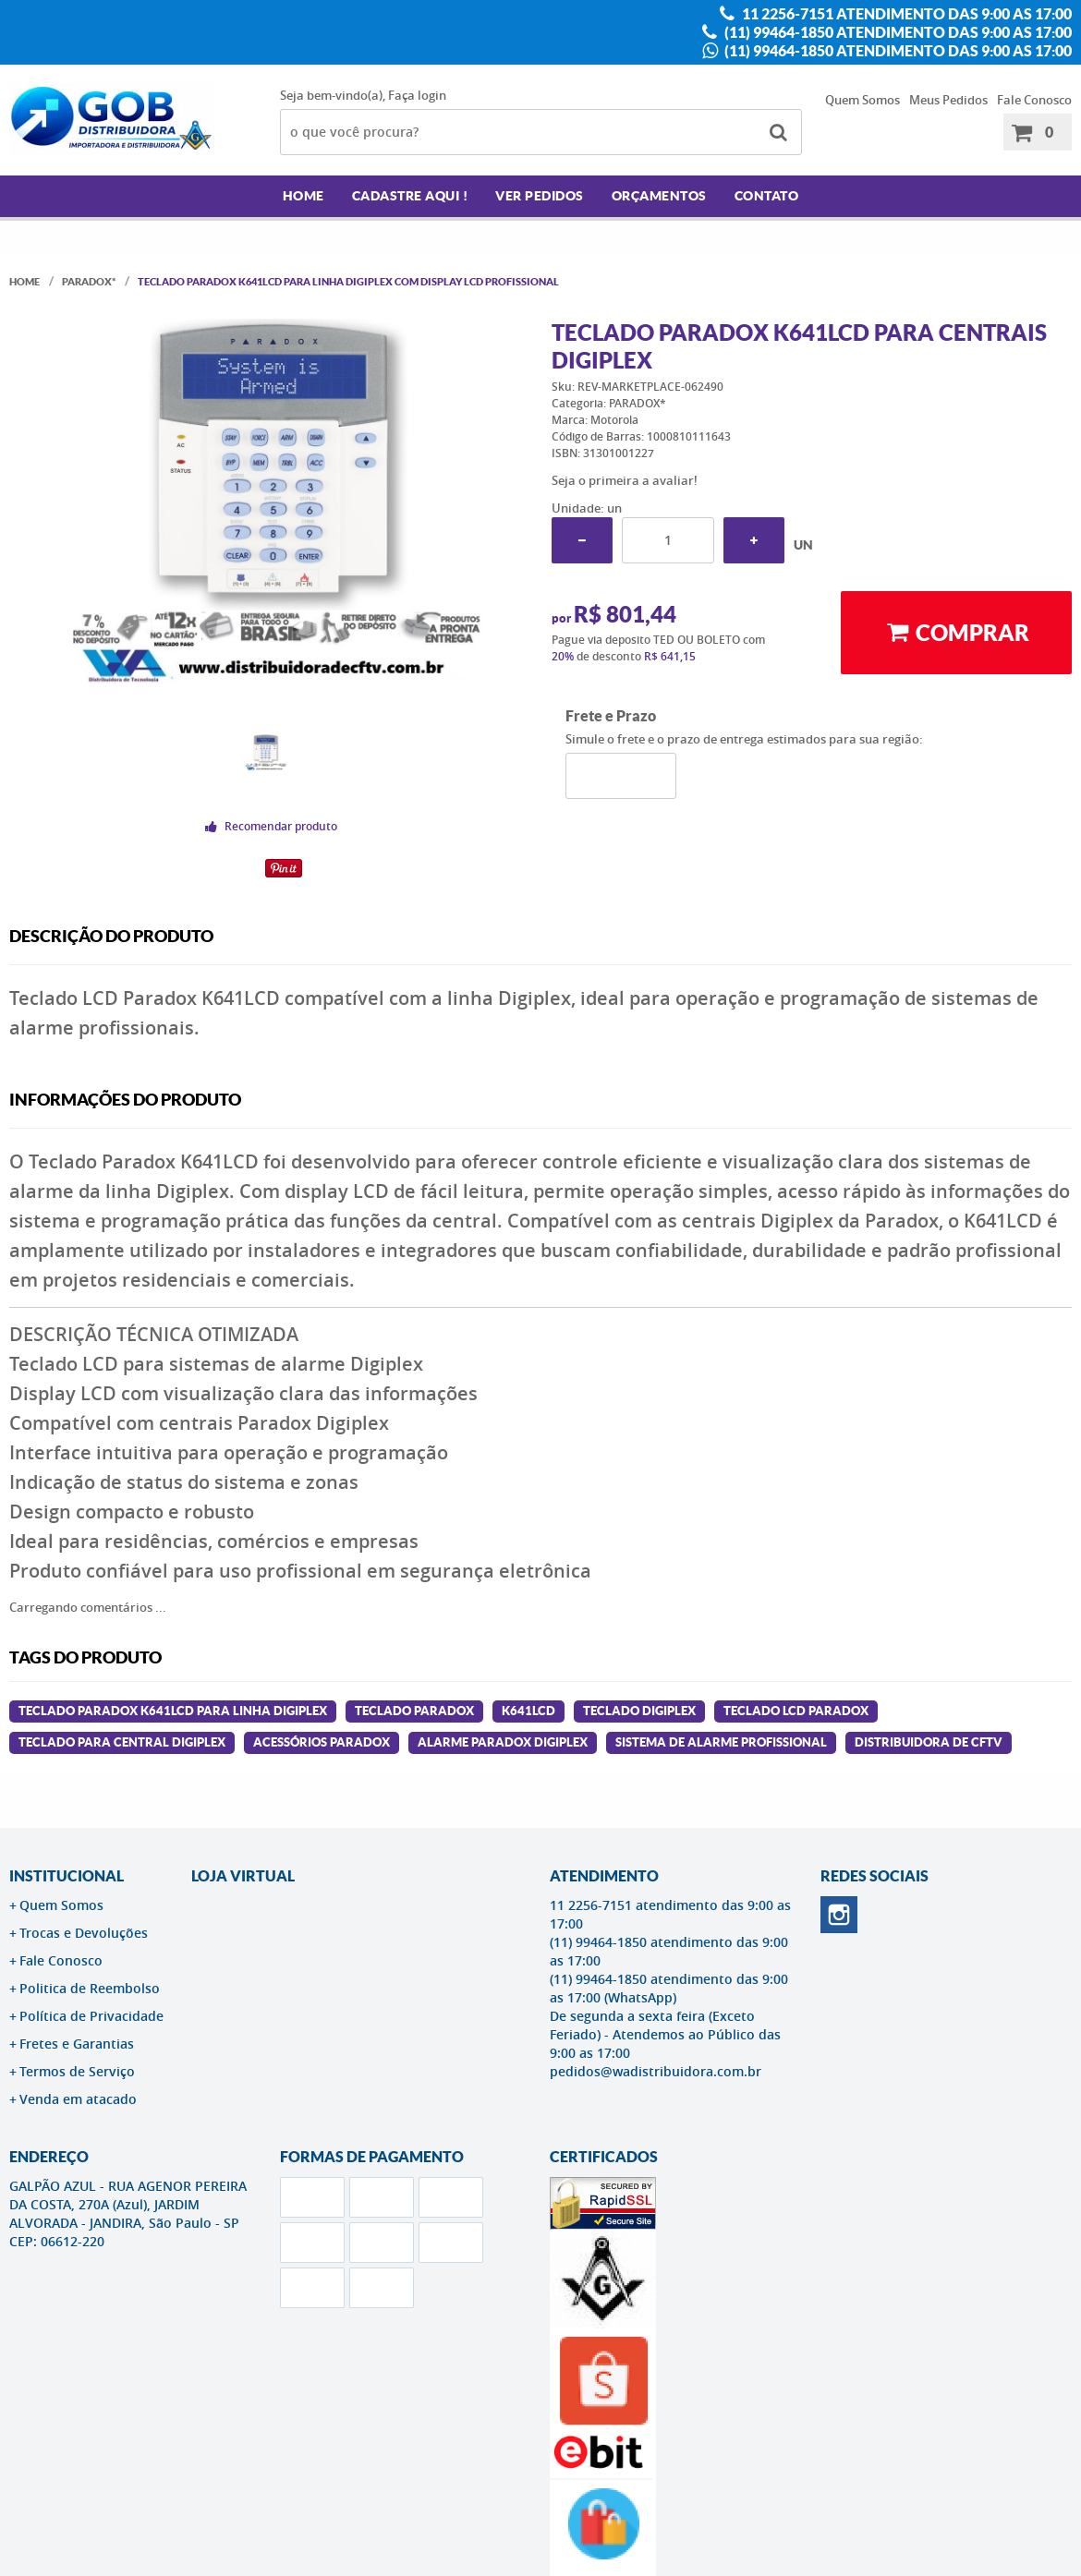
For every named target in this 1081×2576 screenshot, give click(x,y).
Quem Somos (862, 99)
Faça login (417, 95)
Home (303, 195)
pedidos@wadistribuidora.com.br (655, 2071)
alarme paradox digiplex (503, 1742)
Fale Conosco (1034, 99)
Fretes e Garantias (76, 2043)
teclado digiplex (639, 1711)
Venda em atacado (78, 2099)
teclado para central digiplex (121, 1742)
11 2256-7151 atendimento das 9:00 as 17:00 (905, 14)
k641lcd (528, 1711)
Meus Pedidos (948, 99)
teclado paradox (414, 1711)
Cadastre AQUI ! (410, 195)
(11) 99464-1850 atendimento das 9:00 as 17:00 (897, 32)
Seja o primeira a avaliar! (625, 480)
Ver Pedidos (539, 195)
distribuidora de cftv (928, 1742)
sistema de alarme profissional (721, 1742)
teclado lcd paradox (795, 1711)
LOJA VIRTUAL (243, 1876)
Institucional (66, 1876)
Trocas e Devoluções (83, 1932)
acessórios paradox (321, 1742)
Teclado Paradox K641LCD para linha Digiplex (172, 1711)
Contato (767, 195)
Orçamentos (659, 195)
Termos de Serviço (77, 2071)
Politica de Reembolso (89, 1988)
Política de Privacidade (91, 2016)
